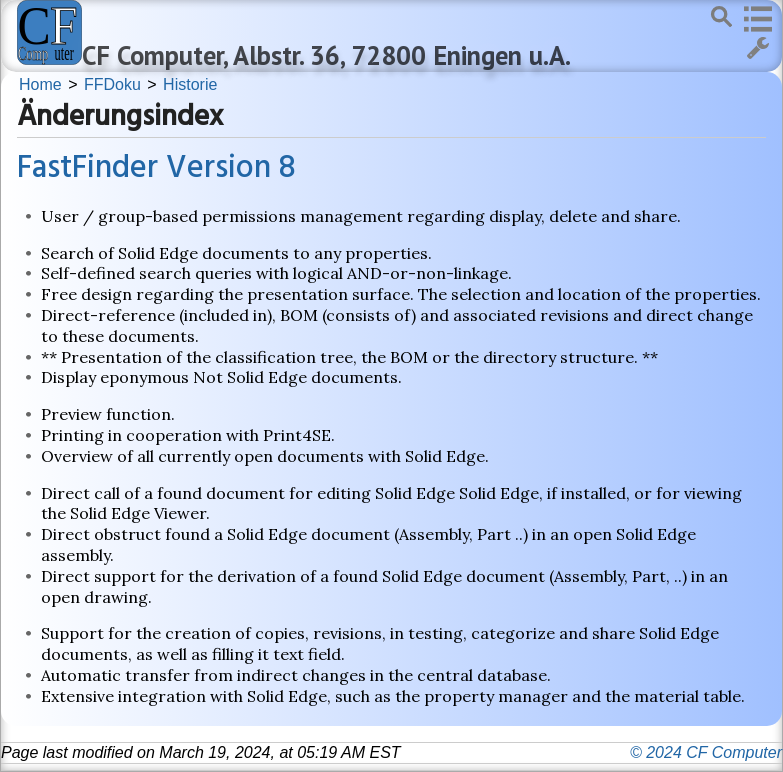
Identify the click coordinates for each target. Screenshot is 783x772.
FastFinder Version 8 (156, 168)
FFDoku (112, 84)
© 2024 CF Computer (706, 752)
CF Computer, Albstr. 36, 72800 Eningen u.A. (326, 55)
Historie (190, 84)
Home (40, 84)
